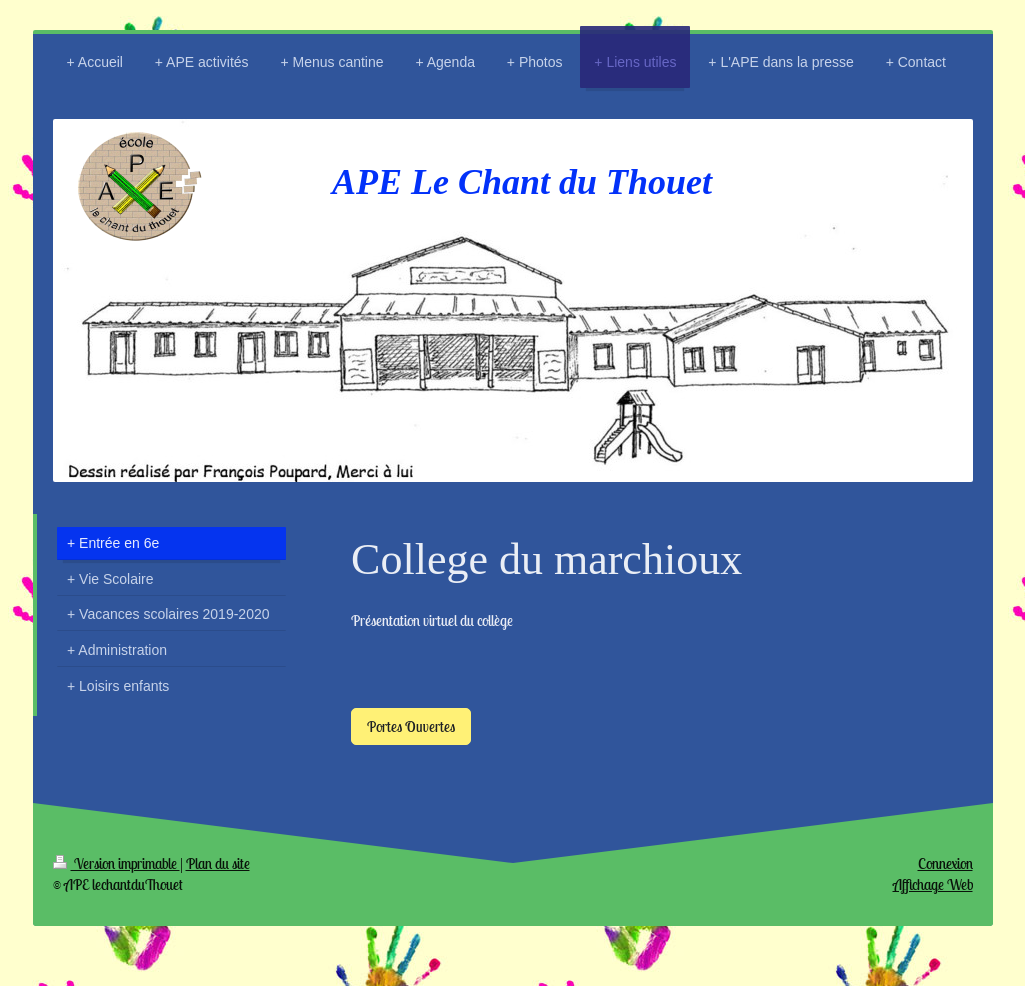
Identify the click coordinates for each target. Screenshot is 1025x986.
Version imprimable (116, 863)
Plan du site (218, 863)
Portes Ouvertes (411, 726)
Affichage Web (933, 884)
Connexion (945, 863)
